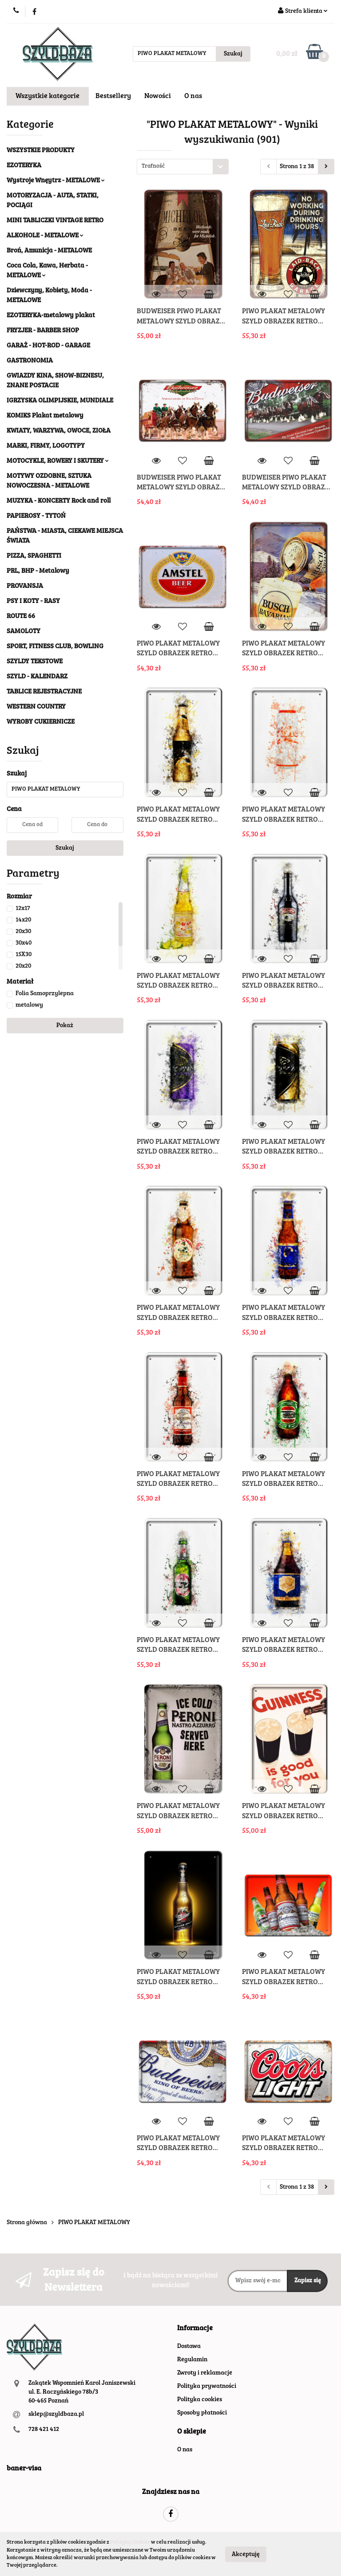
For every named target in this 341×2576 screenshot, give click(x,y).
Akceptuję (246, 2554)
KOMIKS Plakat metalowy (45, 416)
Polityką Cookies (130, 2542)
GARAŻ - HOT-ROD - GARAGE (48, 346)
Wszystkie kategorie (47, 96)
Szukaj (65, 848)
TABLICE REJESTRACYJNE (44, 692)
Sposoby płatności (202, 2413)
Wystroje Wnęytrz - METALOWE (56, 180)
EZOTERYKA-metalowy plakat (51, 315)
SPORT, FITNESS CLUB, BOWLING (55, 646)
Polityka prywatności (206, 2386)
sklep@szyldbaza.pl (56, 2414)
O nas (193, 96)
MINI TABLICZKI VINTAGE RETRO (55, 220)
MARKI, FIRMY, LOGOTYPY (46, 446)
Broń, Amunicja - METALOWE (49, 251)
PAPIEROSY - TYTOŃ (36, 516)
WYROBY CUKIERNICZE (41, 722)
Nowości (157, 96)
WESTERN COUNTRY (36, 707)
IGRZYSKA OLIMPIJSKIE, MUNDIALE (60, 401)
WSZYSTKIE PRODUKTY (41, 150)
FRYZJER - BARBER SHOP (43, 330)
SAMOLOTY (23, 631)
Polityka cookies (199, 2400)
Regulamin (192, 2360)
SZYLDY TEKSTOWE (35, 661)
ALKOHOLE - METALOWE (45, 235)
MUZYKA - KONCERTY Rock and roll (59, 501)
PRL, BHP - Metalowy (38, 571)
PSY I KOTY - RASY (33, 601)
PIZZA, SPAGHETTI (34, 556)
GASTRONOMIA (30, 361)
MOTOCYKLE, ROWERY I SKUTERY (58, 461)
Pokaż (64, 1026)
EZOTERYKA (24, 165)
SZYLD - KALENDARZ (37, 677)
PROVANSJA (25, 586)
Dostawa (189, 2347)
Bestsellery (113, 96)
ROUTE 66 (21, 616)
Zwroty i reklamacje (204, 2373)
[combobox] (183, 166)
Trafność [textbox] (153, 166)
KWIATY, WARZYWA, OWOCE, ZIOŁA (59, 431)
